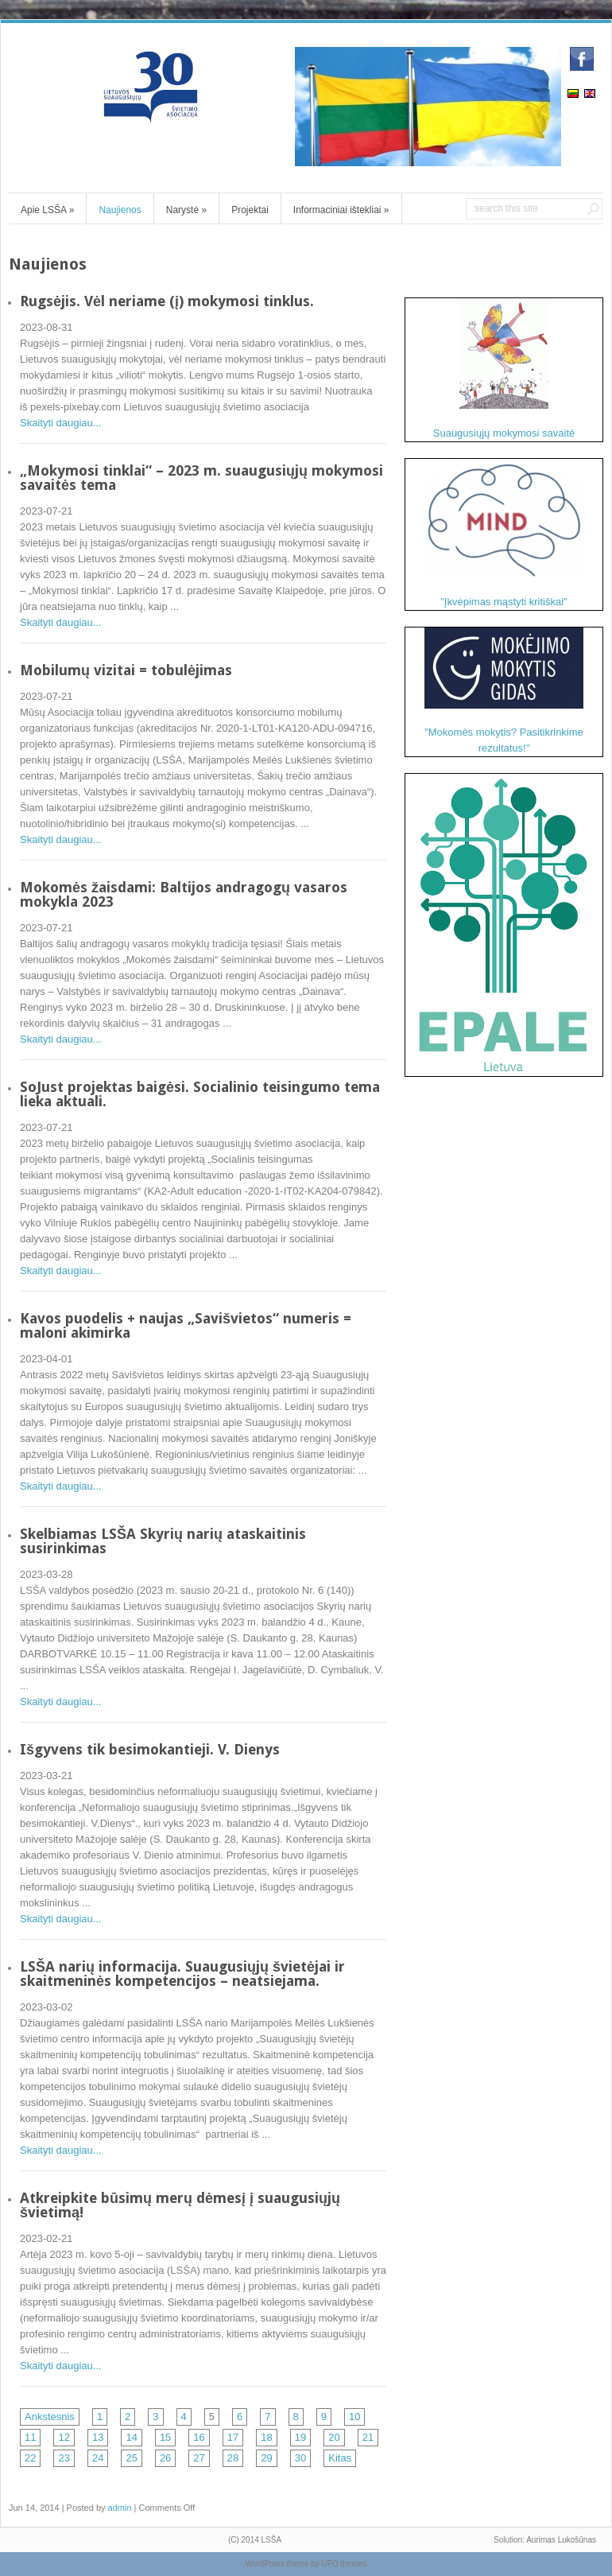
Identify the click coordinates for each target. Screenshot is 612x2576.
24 (97, 2458)
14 (131, 2437)
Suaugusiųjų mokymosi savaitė (504, 368)
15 (165, 2437)
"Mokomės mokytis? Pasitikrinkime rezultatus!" (503, 690)
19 (300, 2437)
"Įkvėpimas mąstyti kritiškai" (503, 533)
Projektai (250, 210)
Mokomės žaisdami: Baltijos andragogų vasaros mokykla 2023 (183, 894)
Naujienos (120, 210)
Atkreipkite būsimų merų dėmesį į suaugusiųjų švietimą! (180, 2204)
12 (63, 2437)
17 (232, 2437)
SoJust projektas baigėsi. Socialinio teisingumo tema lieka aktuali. (200, 1093)
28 (232, 2458)
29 (266, 2458)
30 (300, 2458)
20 (333, 2437)
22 (30, 2458)
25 (131, 2458)
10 (354, 2417)
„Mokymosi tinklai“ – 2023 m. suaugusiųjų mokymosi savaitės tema (201, 477)
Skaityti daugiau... (61, 423)
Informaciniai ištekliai (341, 210)
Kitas (339, 2458)
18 (266, 2437)
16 (198, 2437)
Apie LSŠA (47, 210)
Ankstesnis (50, 2417)
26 (165, 2458)
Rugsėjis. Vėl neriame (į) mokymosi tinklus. (167, 301)
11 (30, 2437)
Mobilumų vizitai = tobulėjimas (126, 670)
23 (63, 2458)
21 (368, 2437)
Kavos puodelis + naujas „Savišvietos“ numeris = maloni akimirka (185, 1325)
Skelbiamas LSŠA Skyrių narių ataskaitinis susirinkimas (163, 1540)
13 (97, 2437)
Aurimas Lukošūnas (561, 2539)
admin (120, 2507)
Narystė (186, 210)
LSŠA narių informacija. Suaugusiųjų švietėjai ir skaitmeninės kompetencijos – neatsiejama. (182, 1973)
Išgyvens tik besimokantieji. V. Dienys (150, 1749)
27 (198, 2458)
